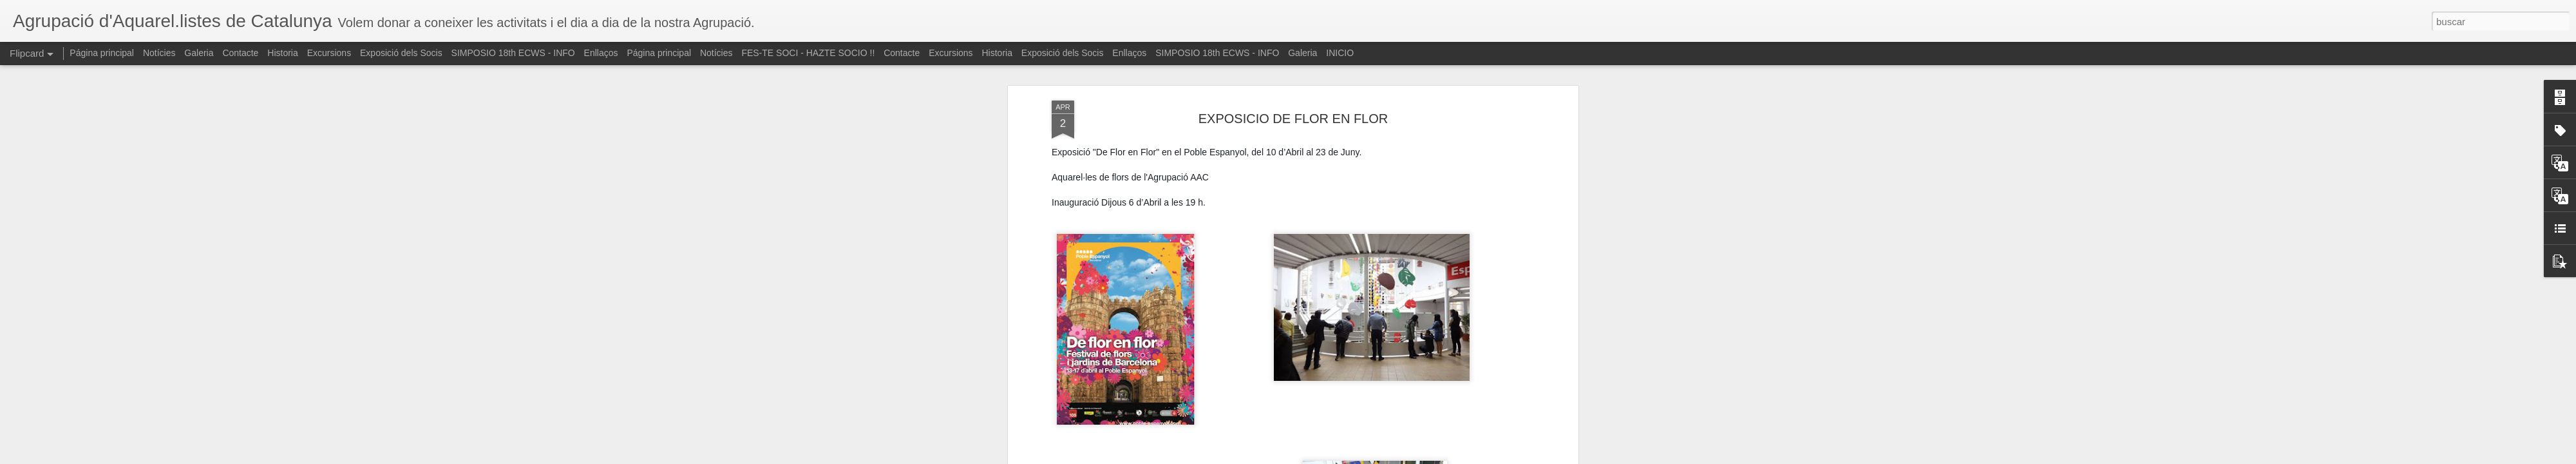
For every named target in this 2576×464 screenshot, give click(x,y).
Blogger (1338, 457)
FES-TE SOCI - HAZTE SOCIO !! (808, 53)
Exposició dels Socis (401, 53)
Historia (282, 53)
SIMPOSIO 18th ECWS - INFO (513, 53)
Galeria (198, 53)
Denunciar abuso (1381, 457)
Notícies (159, 53)
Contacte (240, 53)
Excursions (329, 53)
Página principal (102, 53)
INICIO (1340, 53)
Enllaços (601, 53)
